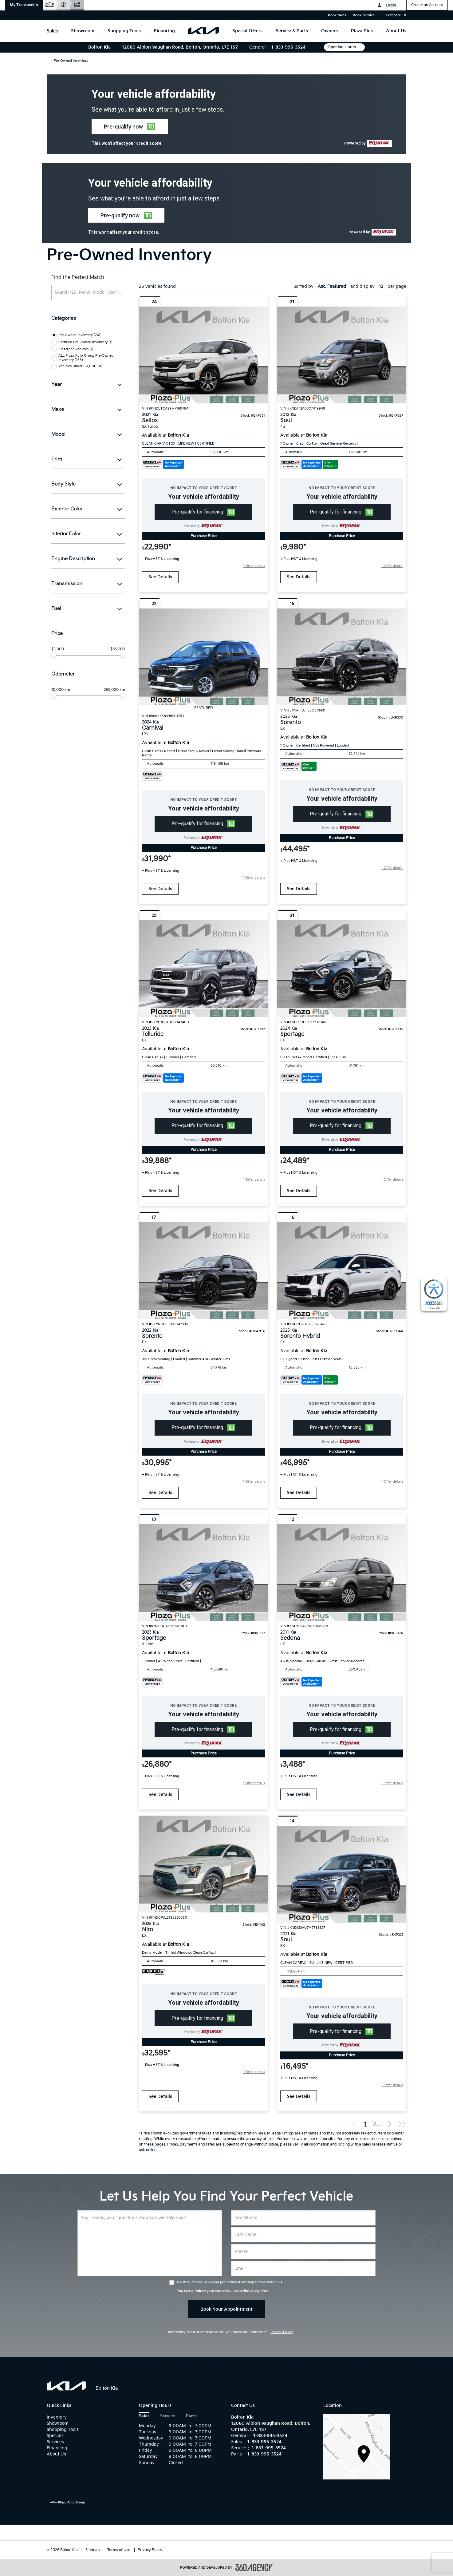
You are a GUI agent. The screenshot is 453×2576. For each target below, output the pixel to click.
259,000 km (114, 690)
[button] (24, 5)
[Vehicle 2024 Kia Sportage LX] (341, 968)
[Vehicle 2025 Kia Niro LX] (203, 1864)
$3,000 (57, 649)
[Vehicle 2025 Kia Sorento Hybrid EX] (341, 1270)
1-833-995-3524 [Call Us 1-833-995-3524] (288, 47)
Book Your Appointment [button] (226, 2309)
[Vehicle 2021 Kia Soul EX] (341, 1874)
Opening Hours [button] (344, 47)
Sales (144, 2416)
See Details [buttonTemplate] (160, 577)
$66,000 (117, 649)
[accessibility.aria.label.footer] (254, 2567)
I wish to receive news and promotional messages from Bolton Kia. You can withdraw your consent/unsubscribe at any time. (230, 2286)
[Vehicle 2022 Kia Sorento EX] (203, 1270)
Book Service (364, 15)
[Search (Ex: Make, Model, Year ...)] (88, 292)
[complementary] (434, 1294)
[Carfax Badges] (163, 464)
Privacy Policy (281, 2332)
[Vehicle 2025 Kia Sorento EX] (341, 656)
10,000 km (60, 690)
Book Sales (337, 15)
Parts (191, 2416)
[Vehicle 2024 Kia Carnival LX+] (203, 656)
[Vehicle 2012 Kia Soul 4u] (341, 355)
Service (167, 2416)
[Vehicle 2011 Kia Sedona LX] (341, 1572)
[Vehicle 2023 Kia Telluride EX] (203, 968)
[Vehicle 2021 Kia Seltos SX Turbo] (203, 355)
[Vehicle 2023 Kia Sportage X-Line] (203, 1572)
